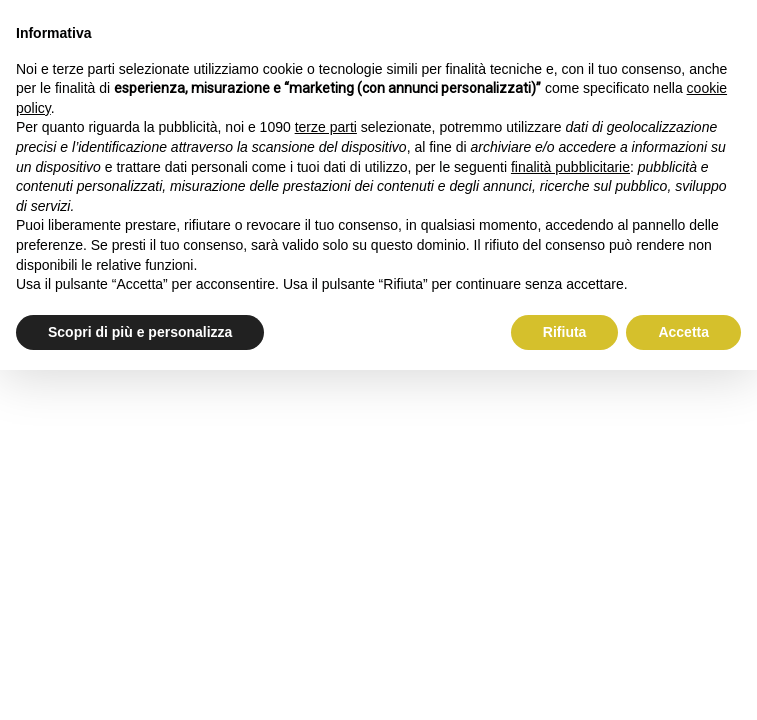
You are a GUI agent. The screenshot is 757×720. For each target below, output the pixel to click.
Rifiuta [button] (565, 332)
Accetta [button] (683, 332)
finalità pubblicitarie (570, 167)
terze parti (326, 127)
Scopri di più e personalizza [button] (140, 332)
